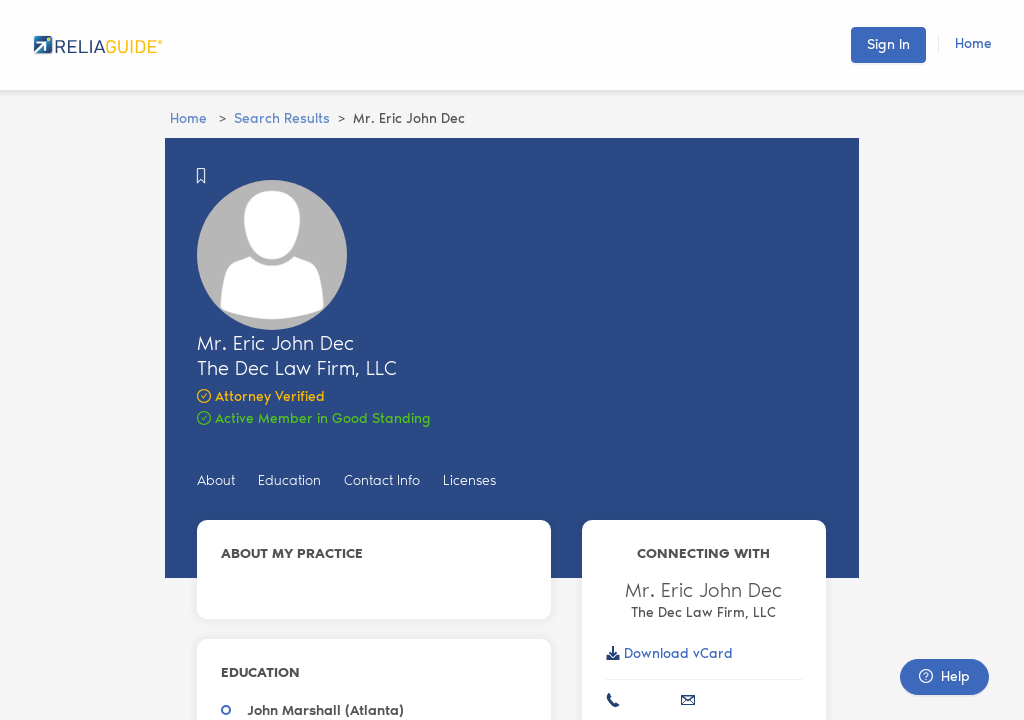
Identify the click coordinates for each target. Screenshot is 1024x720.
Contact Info (382, 480)
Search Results (282, 118)
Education (289, 480)
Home (973, 43)
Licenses (469, 480)
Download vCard (678, 653)
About (216, 480)
